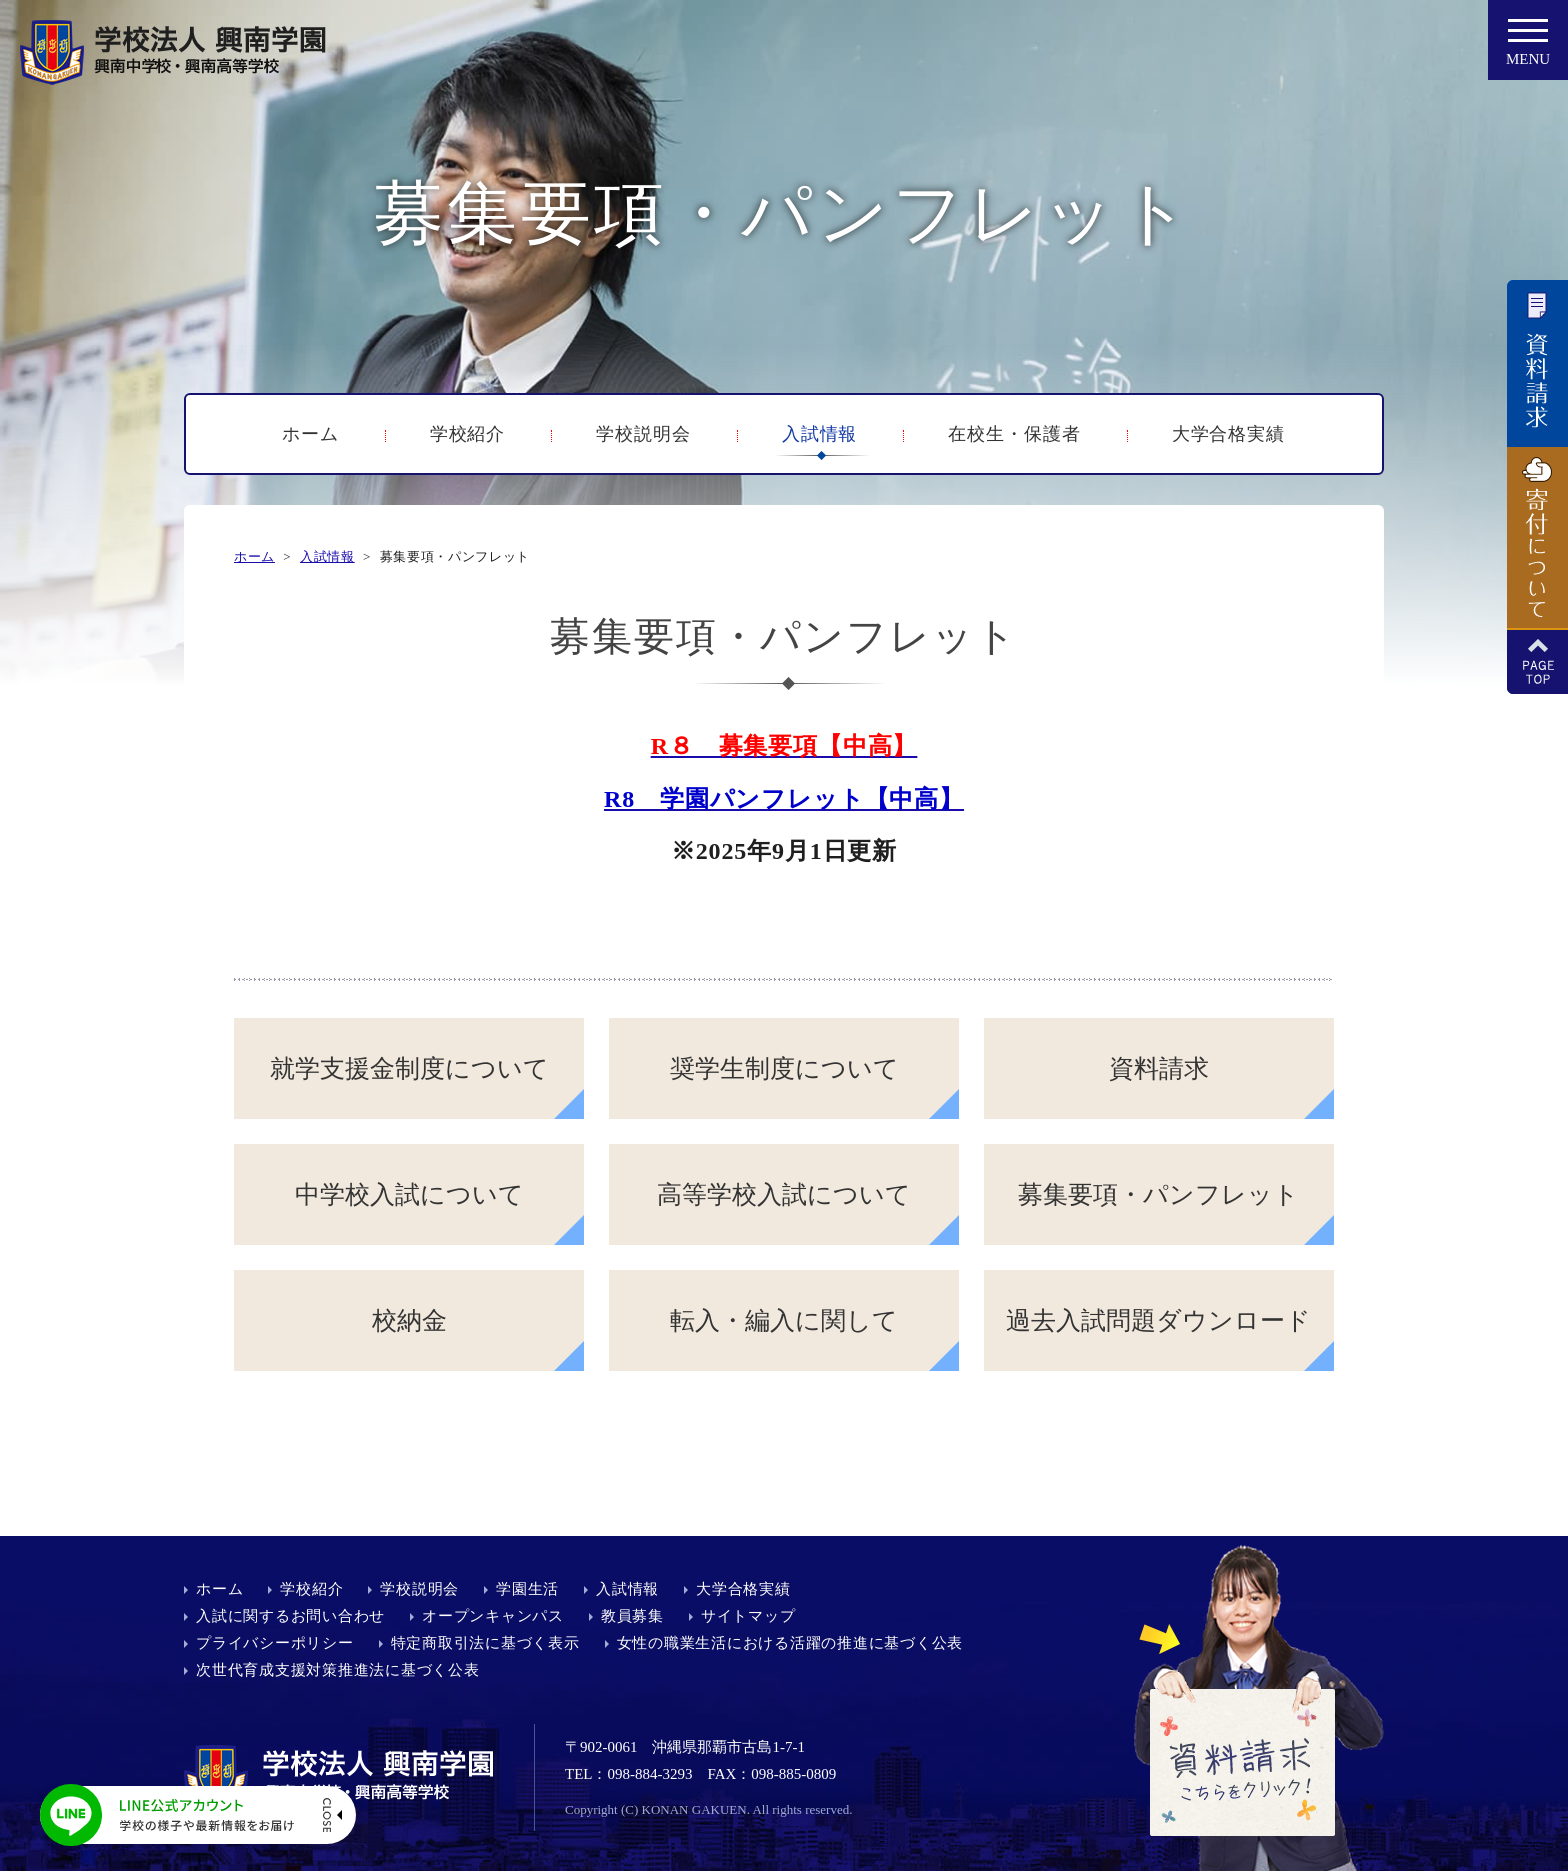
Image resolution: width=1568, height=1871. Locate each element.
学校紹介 (468, 434)
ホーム (310, 434)
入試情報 (820, 434)
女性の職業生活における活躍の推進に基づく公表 (790, 1643)
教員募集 (632, 1616)
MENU (1528, 48)
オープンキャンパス (493, 1616)
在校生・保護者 (1014, 434)
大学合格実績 (1228, 434)
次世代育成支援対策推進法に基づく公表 (338, 1670)
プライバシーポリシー (275, 1643)
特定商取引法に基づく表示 (485, 1643)
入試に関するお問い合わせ (290, 1616)
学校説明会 (643, 434)
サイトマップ (748, 1616)
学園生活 (527, 1589)
